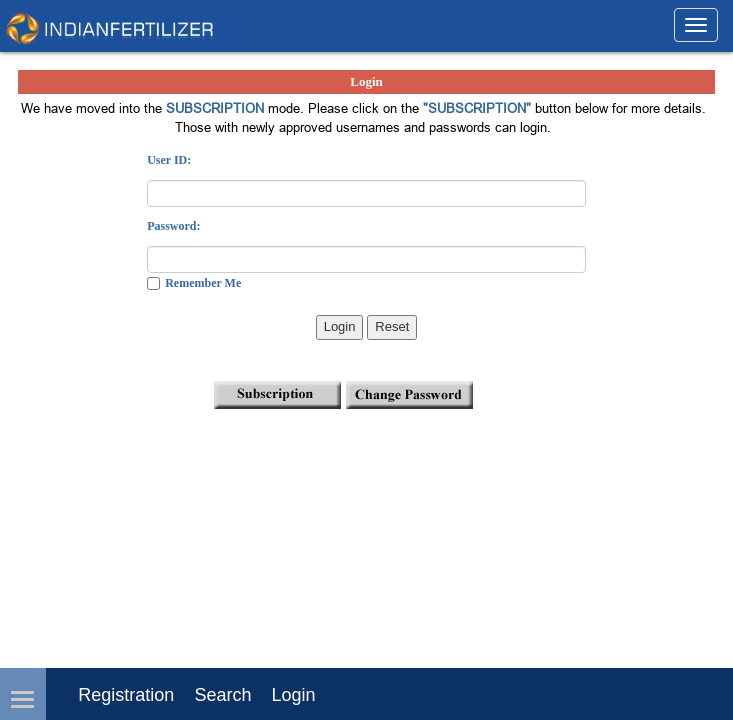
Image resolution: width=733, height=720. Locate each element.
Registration (126, 695)
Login (340, 326)
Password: (173, 226)
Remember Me (203, 283)
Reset (392, 326)
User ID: (169, 160)
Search (222, 695)
